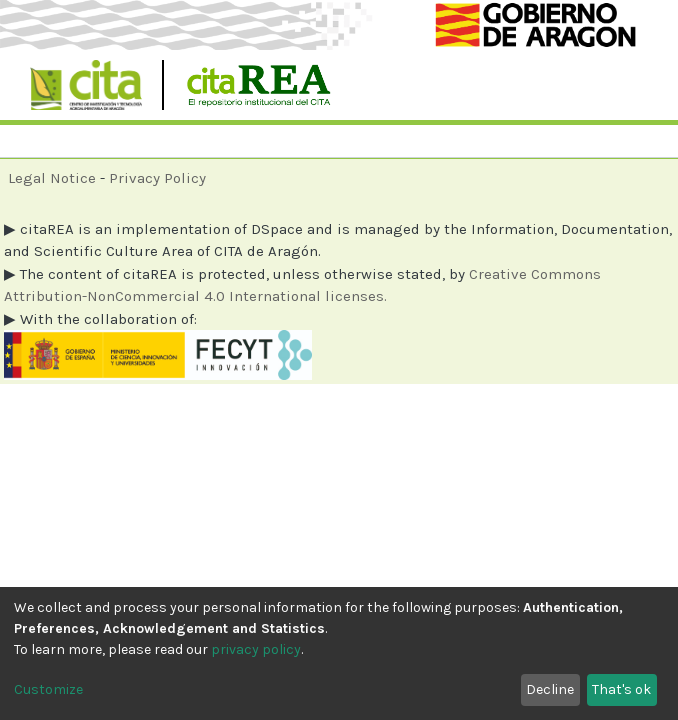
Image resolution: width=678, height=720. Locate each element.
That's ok (621, 689)
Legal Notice (52, 178)
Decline (550, 689)
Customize (48, 689)
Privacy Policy (157, 178)
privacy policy (256, 649)
